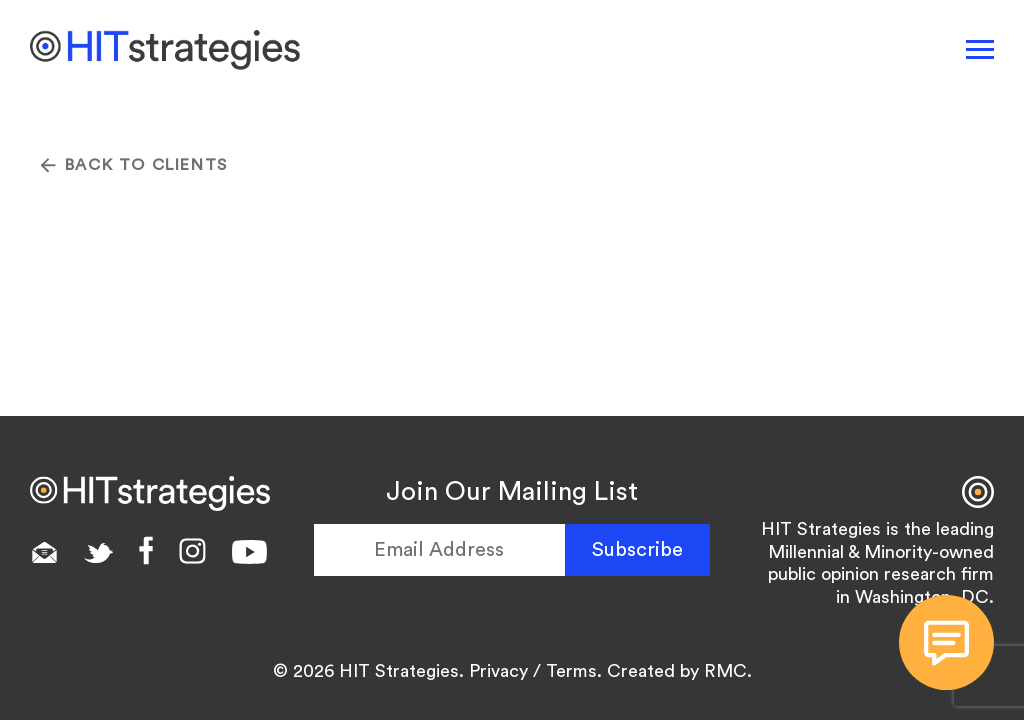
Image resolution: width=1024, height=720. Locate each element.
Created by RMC (677, 671)
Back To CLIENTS (134, 165)
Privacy (498, 671)
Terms (571, 671)
